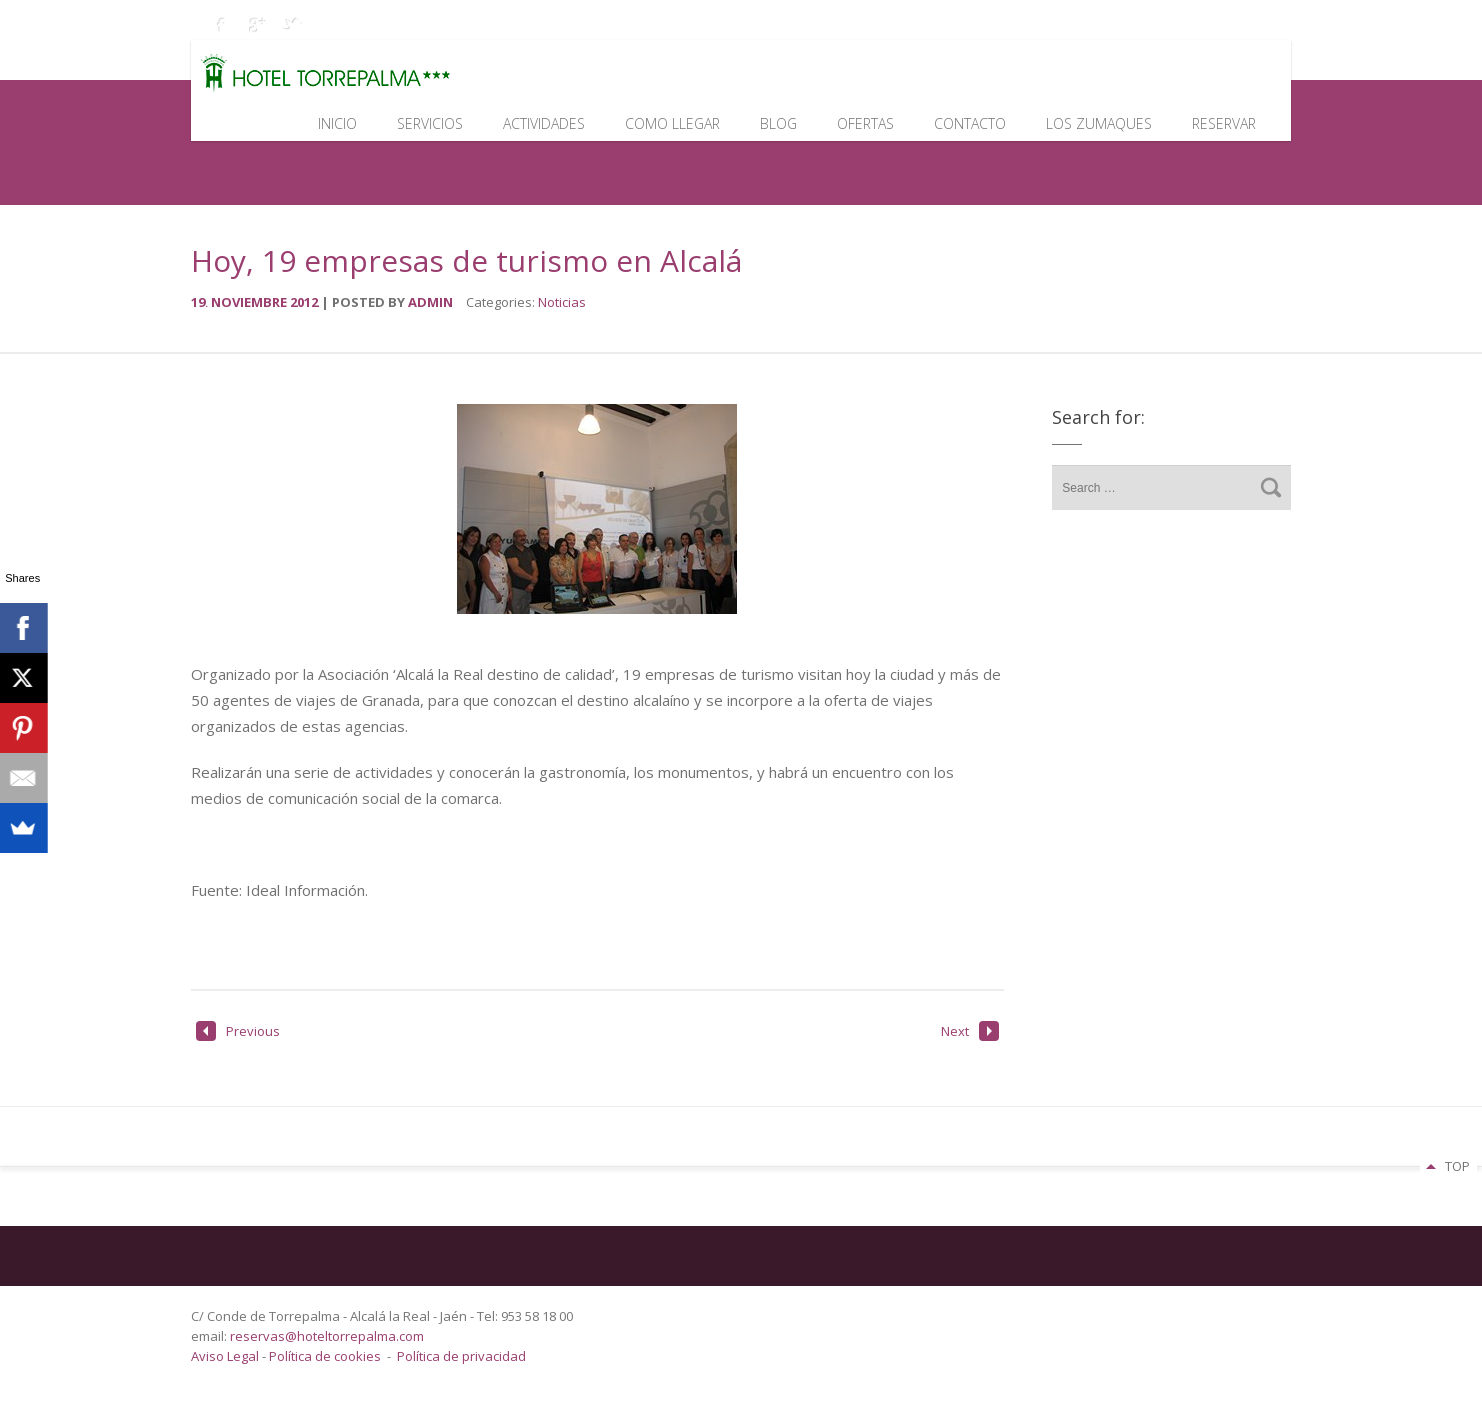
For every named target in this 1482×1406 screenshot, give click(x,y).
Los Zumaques (1099, 123)
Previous (238, 1031)
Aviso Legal (226, 1356)
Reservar (1224, 123)
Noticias (562, 302)
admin (430, 302)
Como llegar (672, 123)
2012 (305, 302)
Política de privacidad (461, 1356)
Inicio (337, 123)
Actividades (544, 123)
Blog (778, 123)
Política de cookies (325, 1356)
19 (201, 302)
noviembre (250, 302)
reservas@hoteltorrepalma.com (328, 1336)
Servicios (430, 123)
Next (970, 1031)
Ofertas (865, 123)
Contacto (970, 123)
